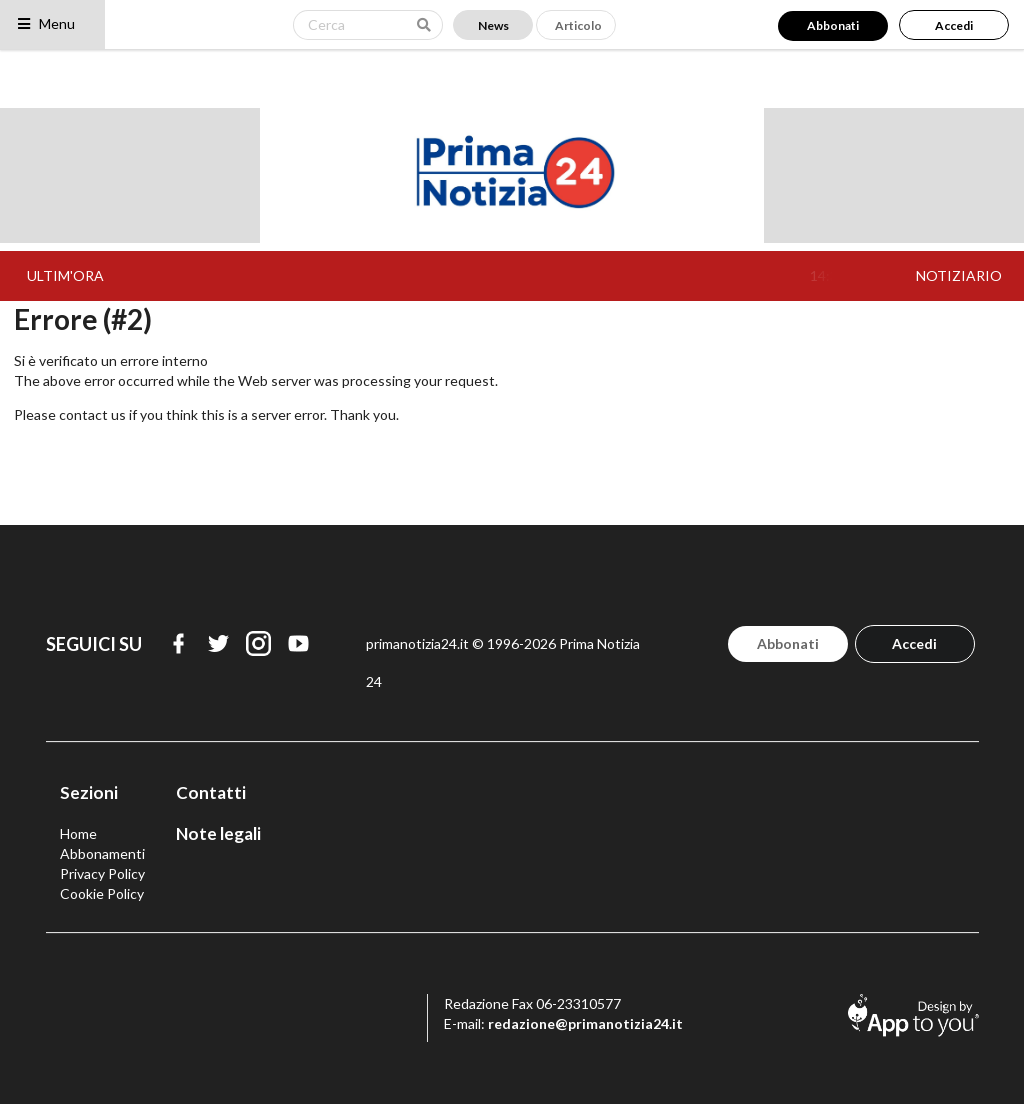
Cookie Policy (102, 893)
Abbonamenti (102, 853)
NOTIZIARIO (959, 275)
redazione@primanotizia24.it (585, 1023)
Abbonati (833, 25)
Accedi (954, 25)
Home (78, 833)
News (493, 25)
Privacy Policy (102, 873)
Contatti (211, 792)
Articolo (578, 25)
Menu (45, 23)
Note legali (218, 833)
